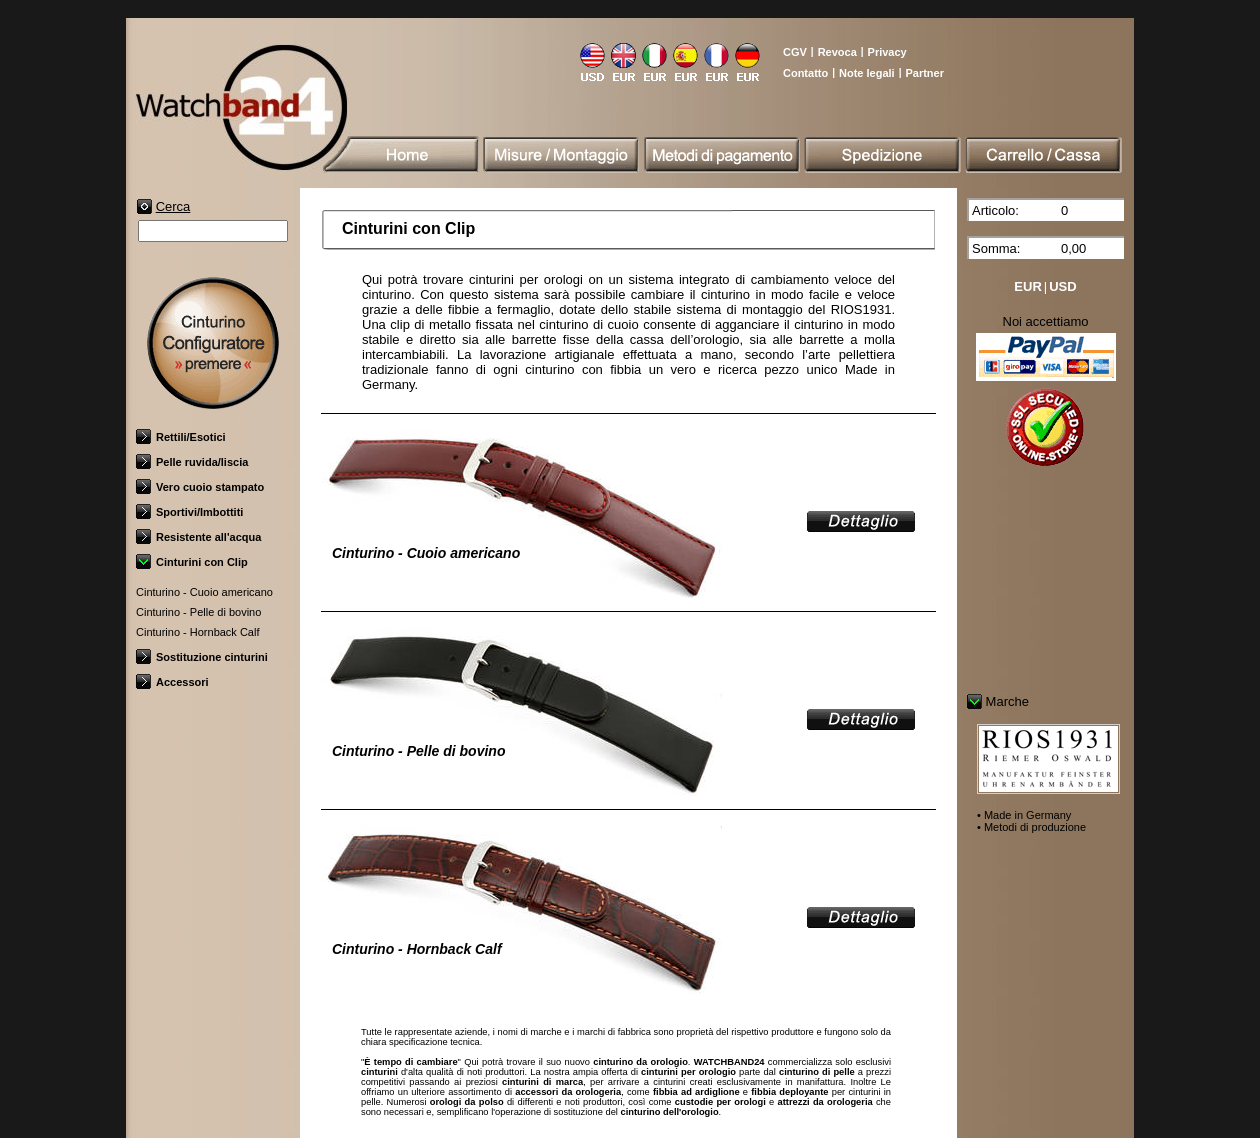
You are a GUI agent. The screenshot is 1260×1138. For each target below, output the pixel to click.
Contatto (805, 73)
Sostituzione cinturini (202, 657)
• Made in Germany (1024, 815)
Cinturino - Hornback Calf (198, 632)
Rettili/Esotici (181, 437)
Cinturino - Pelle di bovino (198, 612)
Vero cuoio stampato (200, 487)
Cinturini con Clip (192, 562)
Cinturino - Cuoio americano (204, 592)
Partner (924, 73)
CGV (795, 52)
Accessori (172, 682)
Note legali (867, 73)
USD (1062, 286)
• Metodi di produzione (1031, 827)
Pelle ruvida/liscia (192, 462)
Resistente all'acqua (198, 537)
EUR (1027, 286)
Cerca (173, 206)
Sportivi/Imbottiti (189, 512)
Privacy (887, 52)
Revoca (837, 52)
